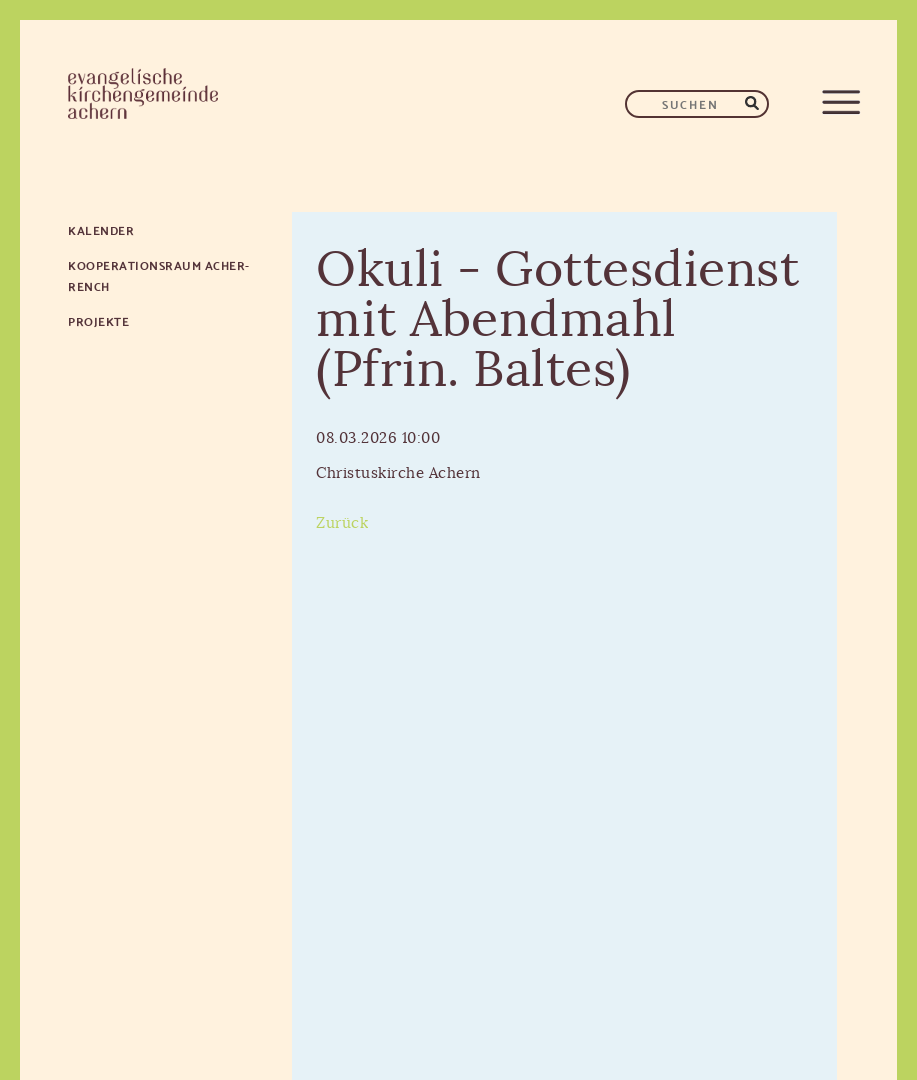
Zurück (342, 523)
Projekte (98, 320)
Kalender (101, 229)
